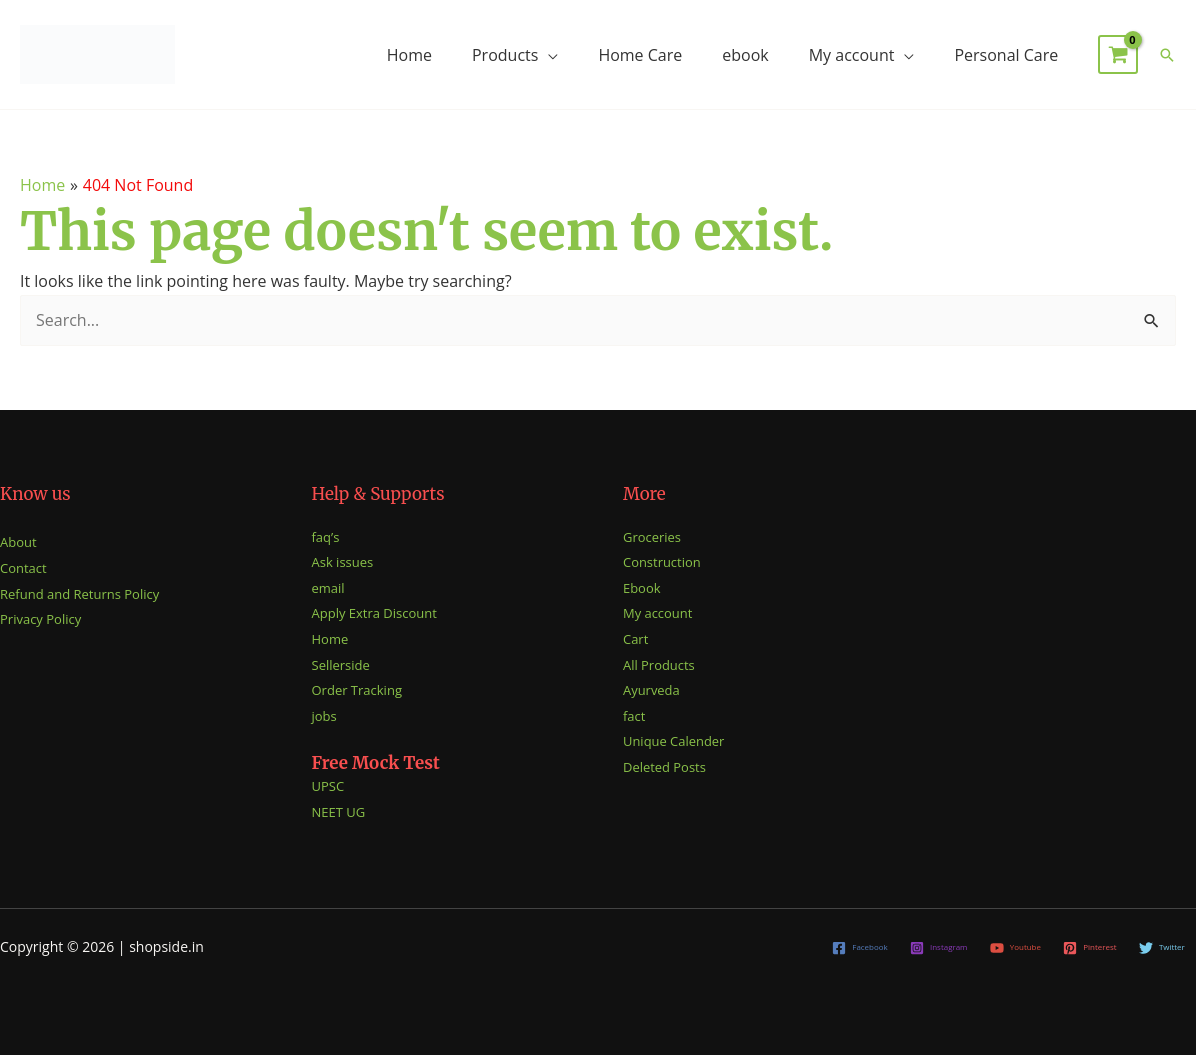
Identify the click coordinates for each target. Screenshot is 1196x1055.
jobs (324, 716)
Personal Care (1006, 55)
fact (634, 716)
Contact (23, 568)
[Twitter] (1162, 948)
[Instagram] (938, 948)
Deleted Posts (664, 767)
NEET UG (339, 812)
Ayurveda (651, 690)
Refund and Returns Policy (79, 594)
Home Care (640, 55)
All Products (659, 665)
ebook (745, 55)
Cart (635, 639)
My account (852, 55)
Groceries (652, 537)
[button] (1167, 55)
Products (505, 55)
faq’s (326, 537)
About (18, 542)
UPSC (328, 786)
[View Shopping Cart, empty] (1118, 54)
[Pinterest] (1090, 948)
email (328, 588)
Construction (662, 562)
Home (409, 55)
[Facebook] (859, 948)
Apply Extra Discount (374, 613)
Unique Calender (674, 741)
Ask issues (343, 562)
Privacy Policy (40, 619)
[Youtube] (1015, 948)
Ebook (642, 588)
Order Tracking (357, 690)
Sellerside (341, 665)
